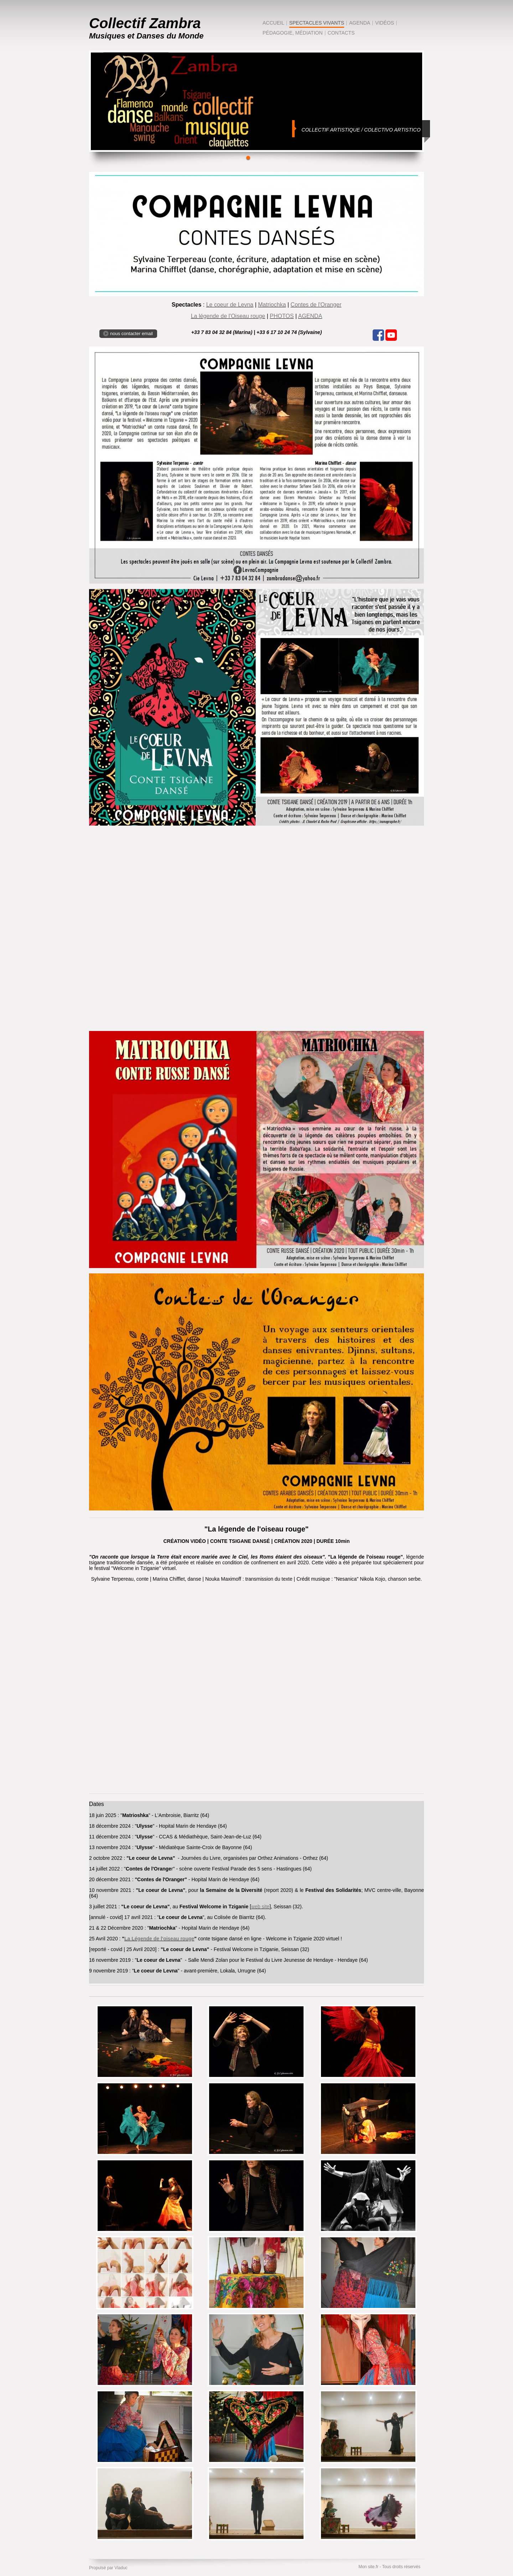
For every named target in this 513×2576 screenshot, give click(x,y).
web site (260, 1906)
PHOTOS (282, 316)
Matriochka (272, 305)
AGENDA (310, 316)
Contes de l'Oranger (316, 305)
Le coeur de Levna (230, 305)
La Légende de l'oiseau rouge (159, 1938)
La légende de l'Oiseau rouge (228, 316)
